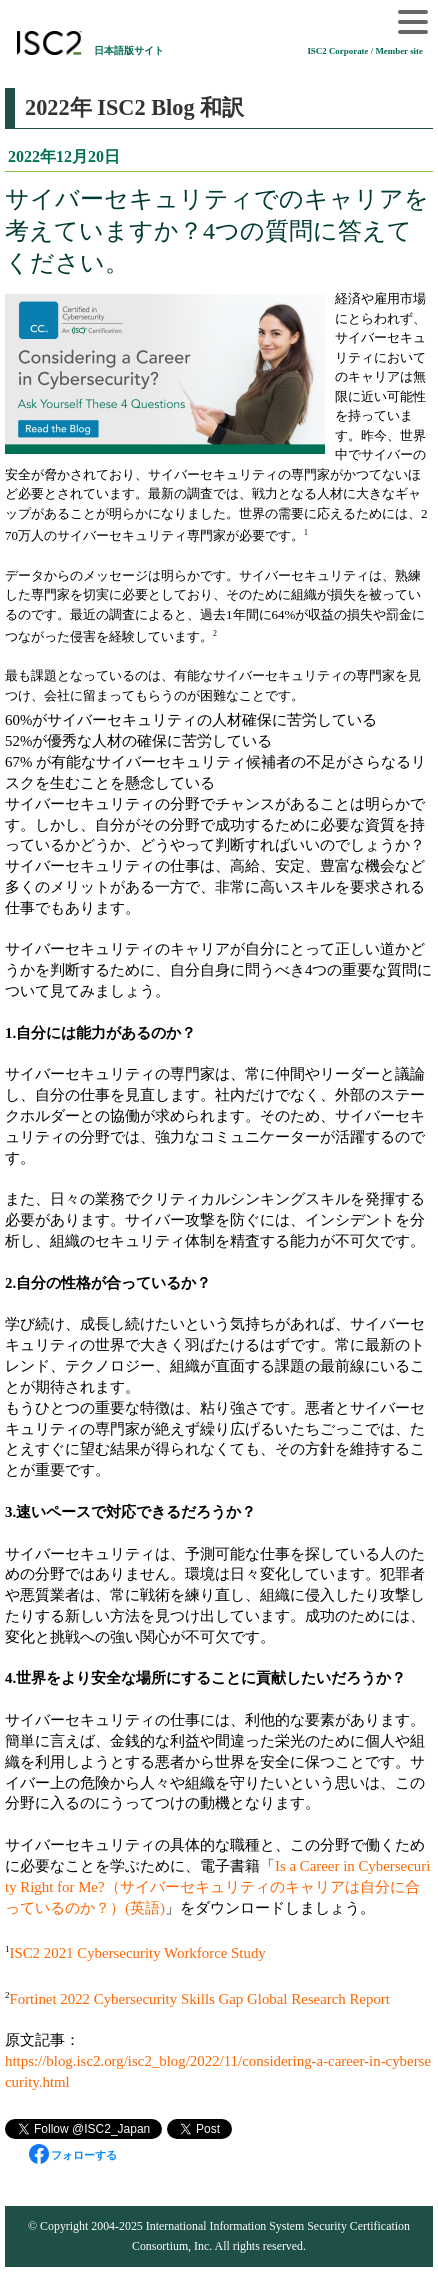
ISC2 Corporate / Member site (365, 51)
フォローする (73, 2155)
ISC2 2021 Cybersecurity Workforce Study (137, 1953)
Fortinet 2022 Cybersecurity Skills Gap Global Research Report (199, 1999)
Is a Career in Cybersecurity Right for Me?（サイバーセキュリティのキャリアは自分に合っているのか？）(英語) (217, 1887)
